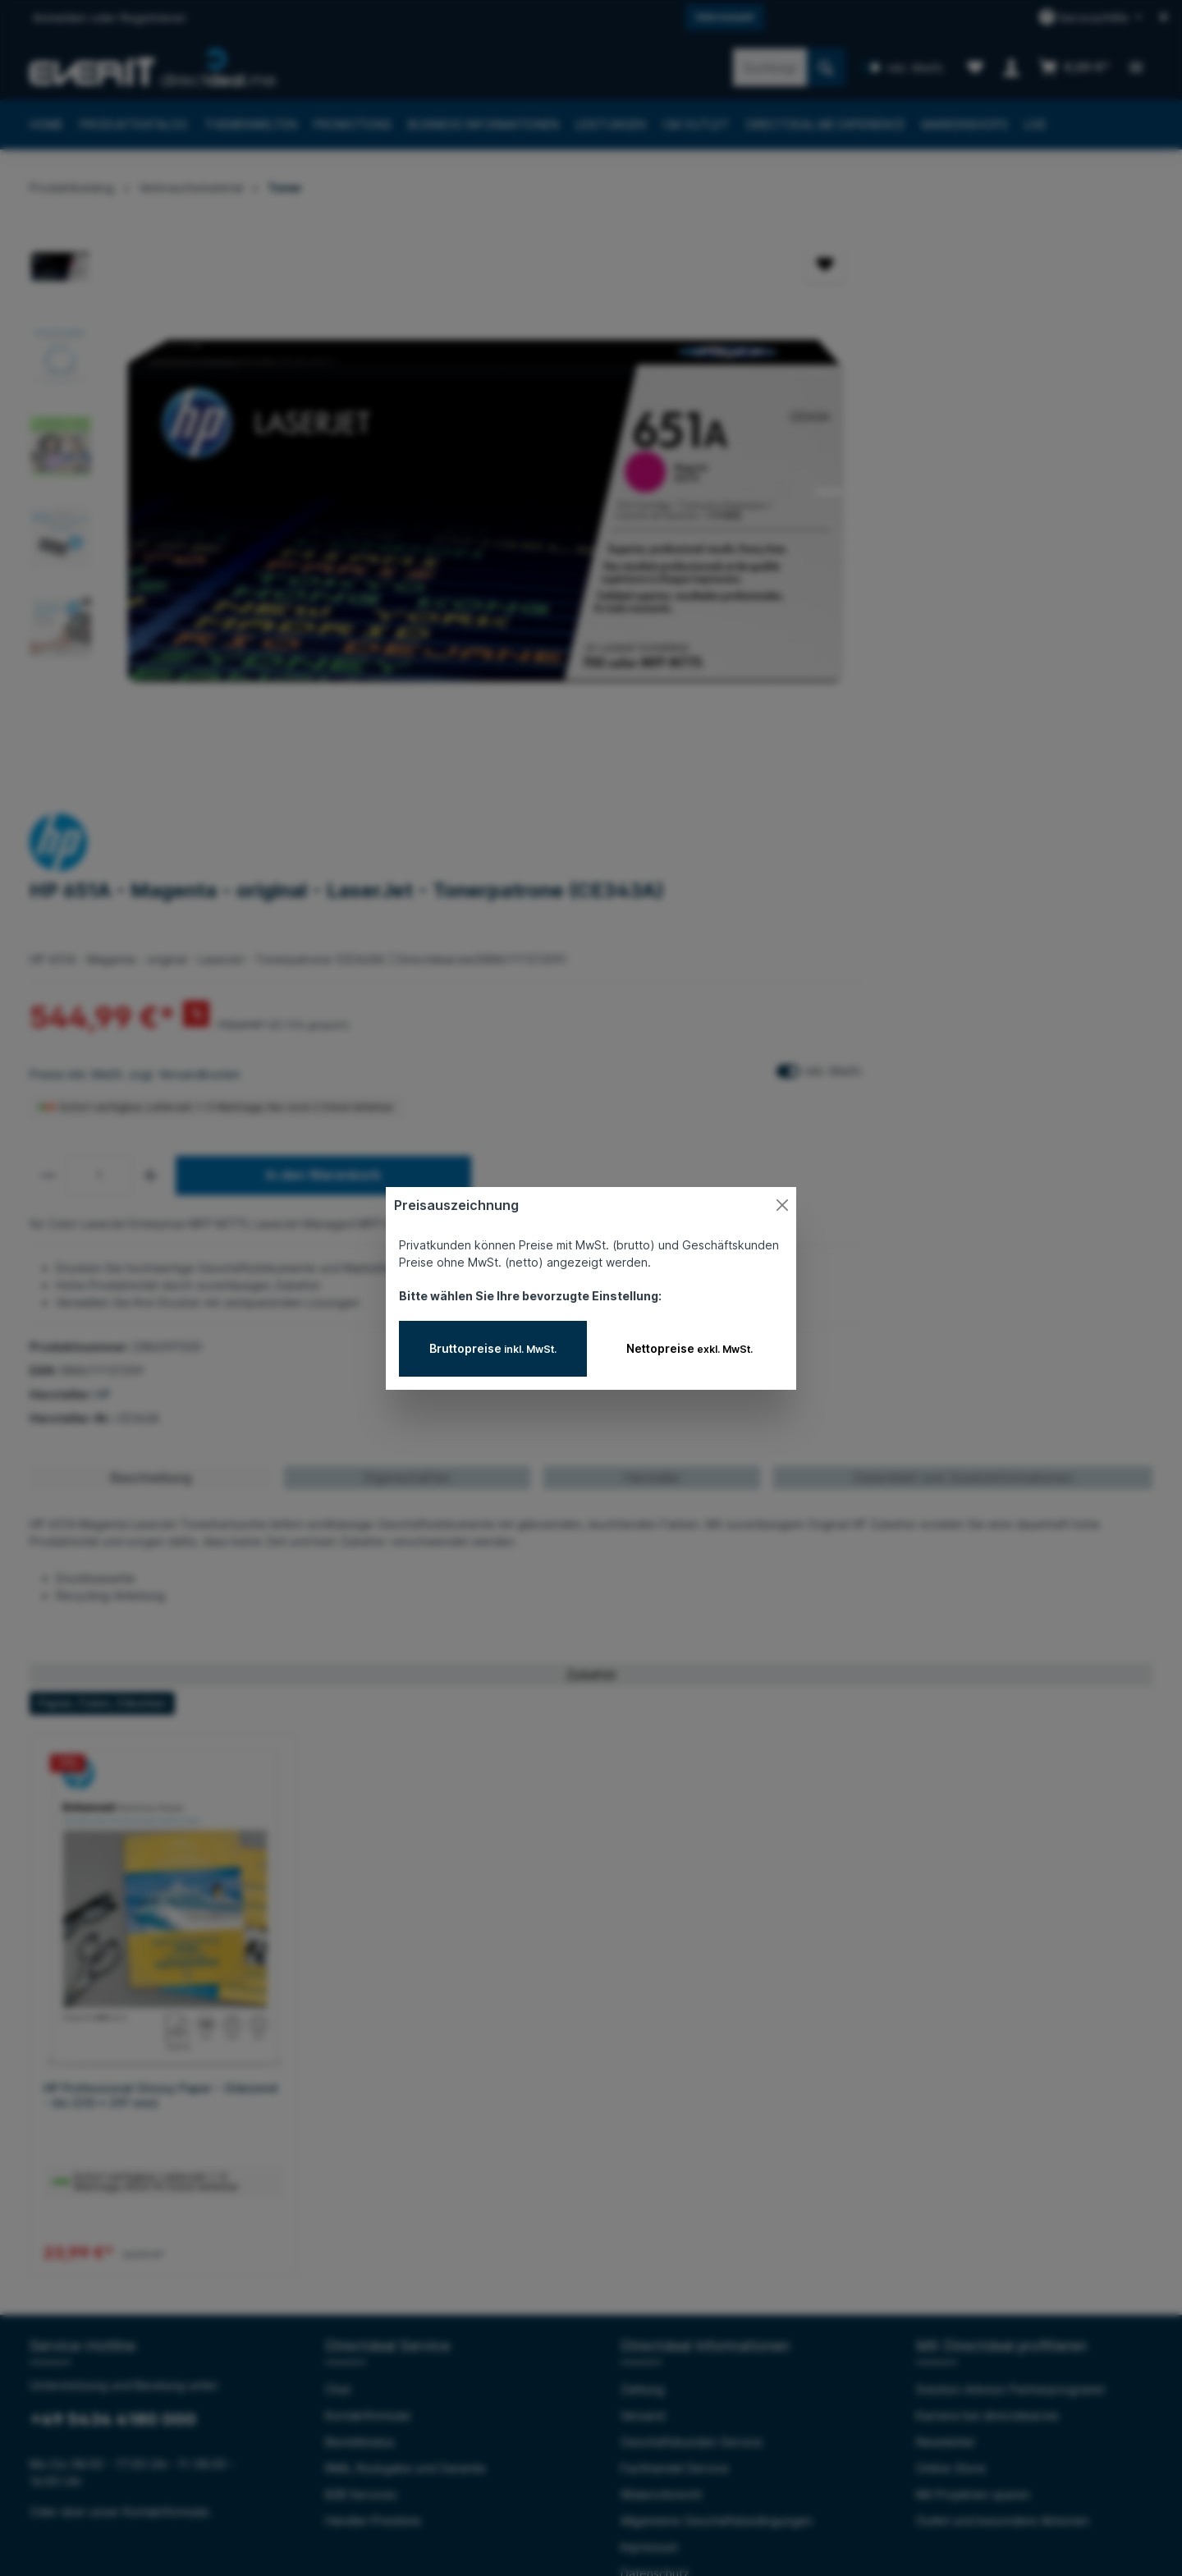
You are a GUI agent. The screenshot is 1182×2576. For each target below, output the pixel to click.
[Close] (782, 1205)
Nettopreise (689, 1348)
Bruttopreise (493, 1348)
